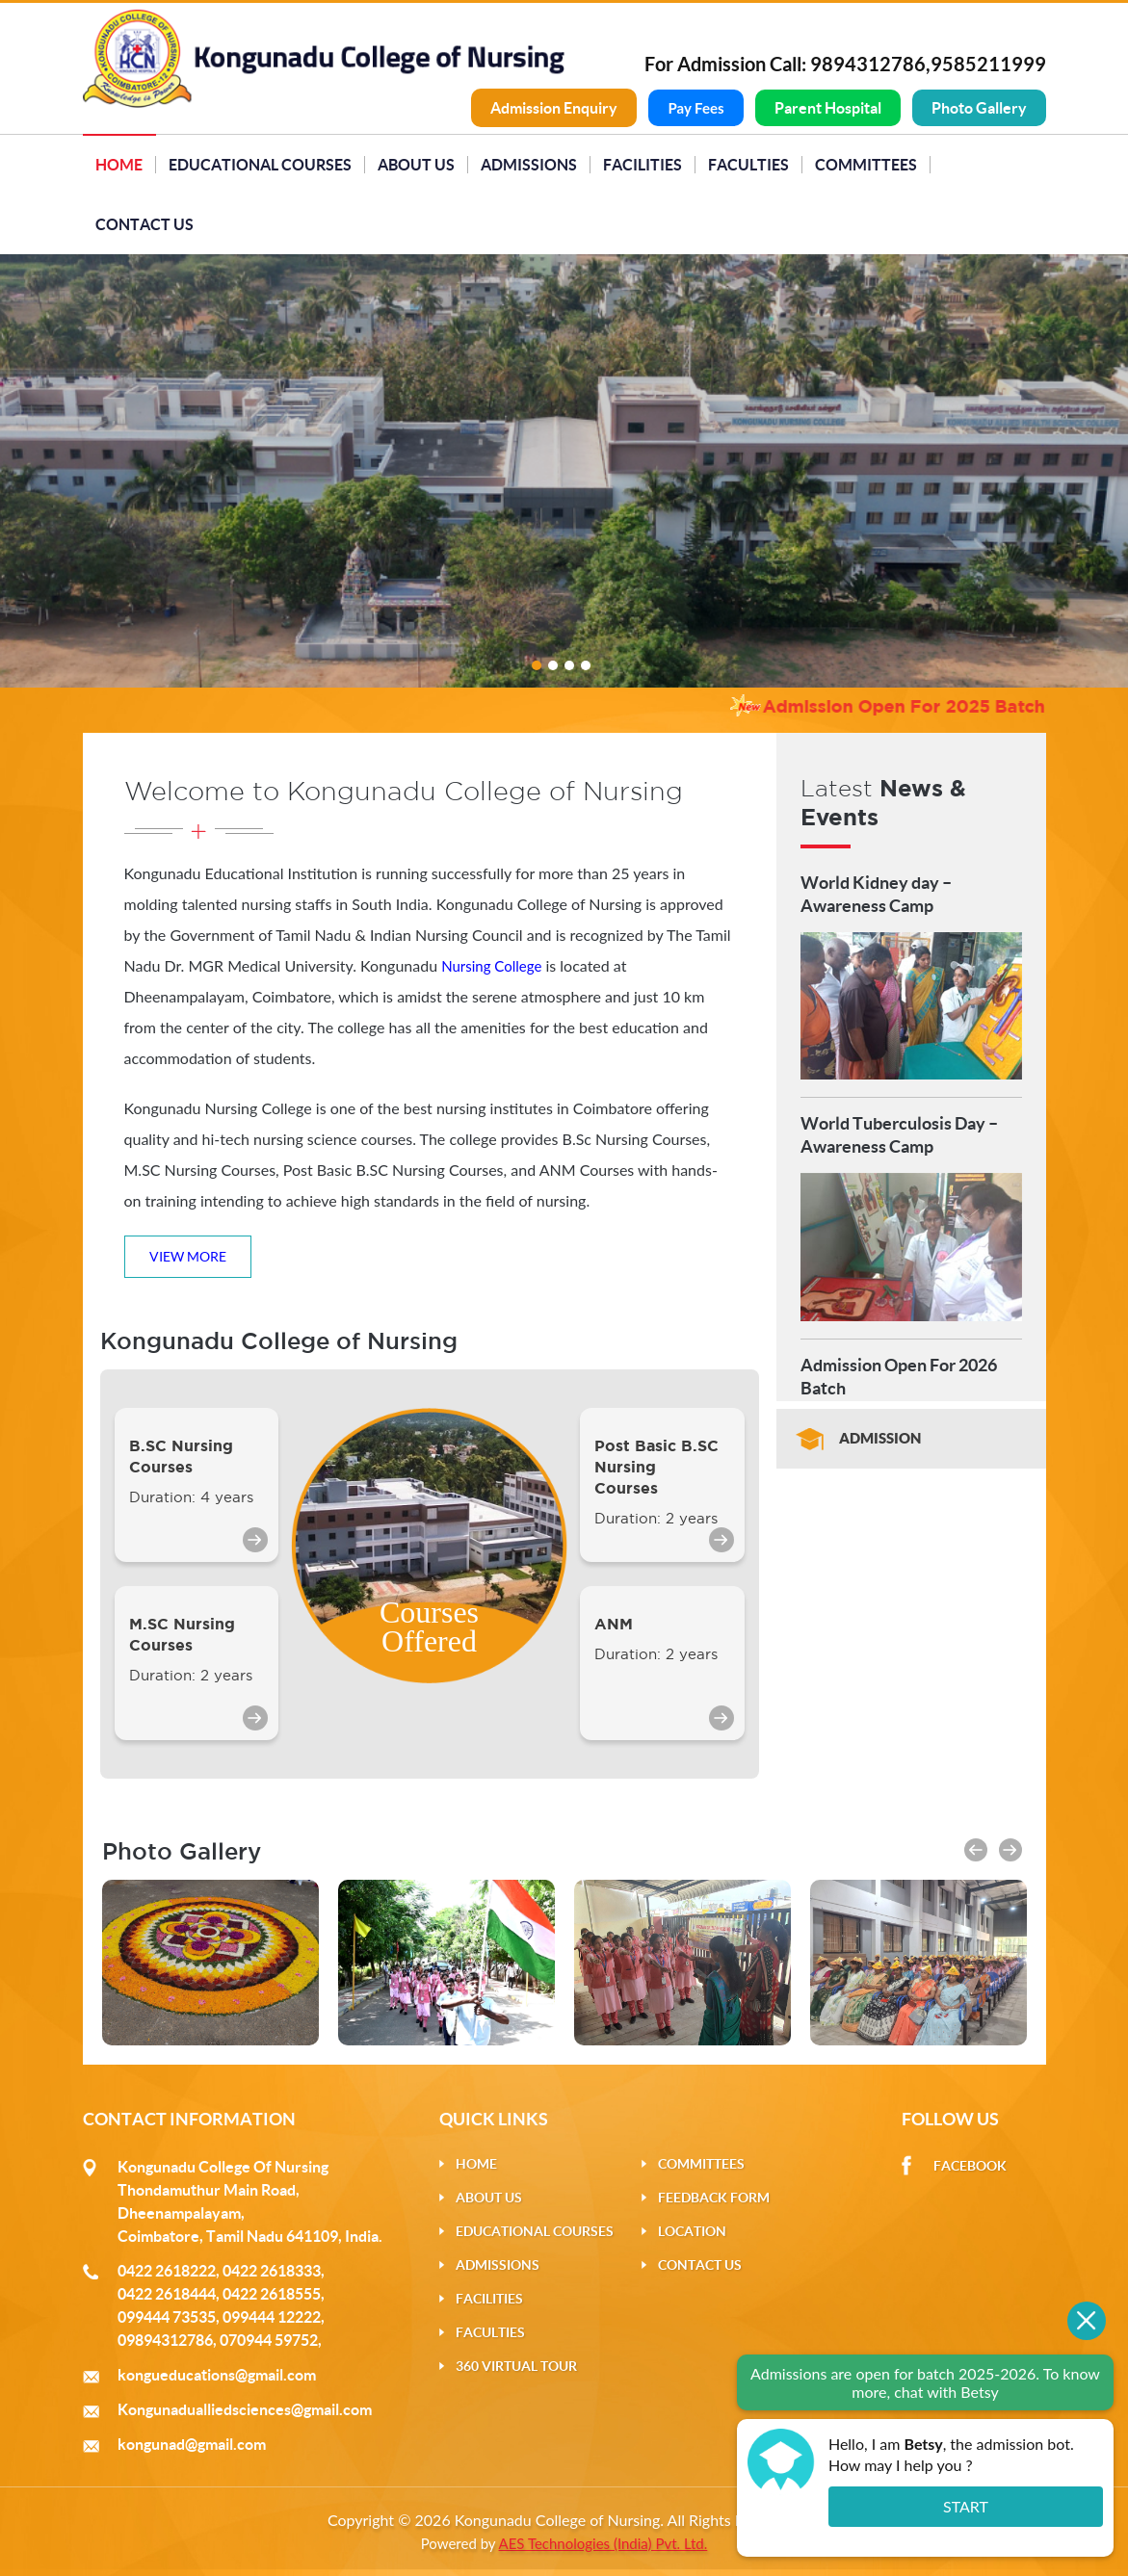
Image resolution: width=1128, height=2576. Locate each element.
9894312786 (868, 64)
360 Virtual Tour (516, 2366)
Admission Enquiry (553, 108)
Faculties (748, 164)
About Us (416, 164)
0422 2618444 (167, 2294)
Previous (57, 468)
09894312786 (165, 2340)
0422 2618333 (272, 2270)
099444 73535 (167, 2317)
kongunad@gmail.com (192, 2444)
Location (692, 2231)
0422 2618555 (272, 2294)
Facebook (970, 2165)
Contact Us (144, 224)
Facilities (642, 164)
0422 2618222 (167, 2270)
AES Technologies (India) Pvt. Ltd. (603, 2543)
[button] (975, 1849)
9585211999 (988, 64)
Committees (866, 164)
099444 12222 (272, 2317)
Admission (880, 1438)
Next (1049, 468)
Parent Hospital (827, 108)
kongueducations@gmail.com (217, 2374)
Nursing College (491, 966)
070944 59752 (269, 2340)
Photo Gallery (979, 108)
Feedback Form (714, 2197)
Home (119, 164)
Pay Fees (695, 108)
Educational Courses (260, 164)
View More (187, 1256)
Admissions (529, 164)
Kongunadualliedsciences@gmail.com (245, 2409)
